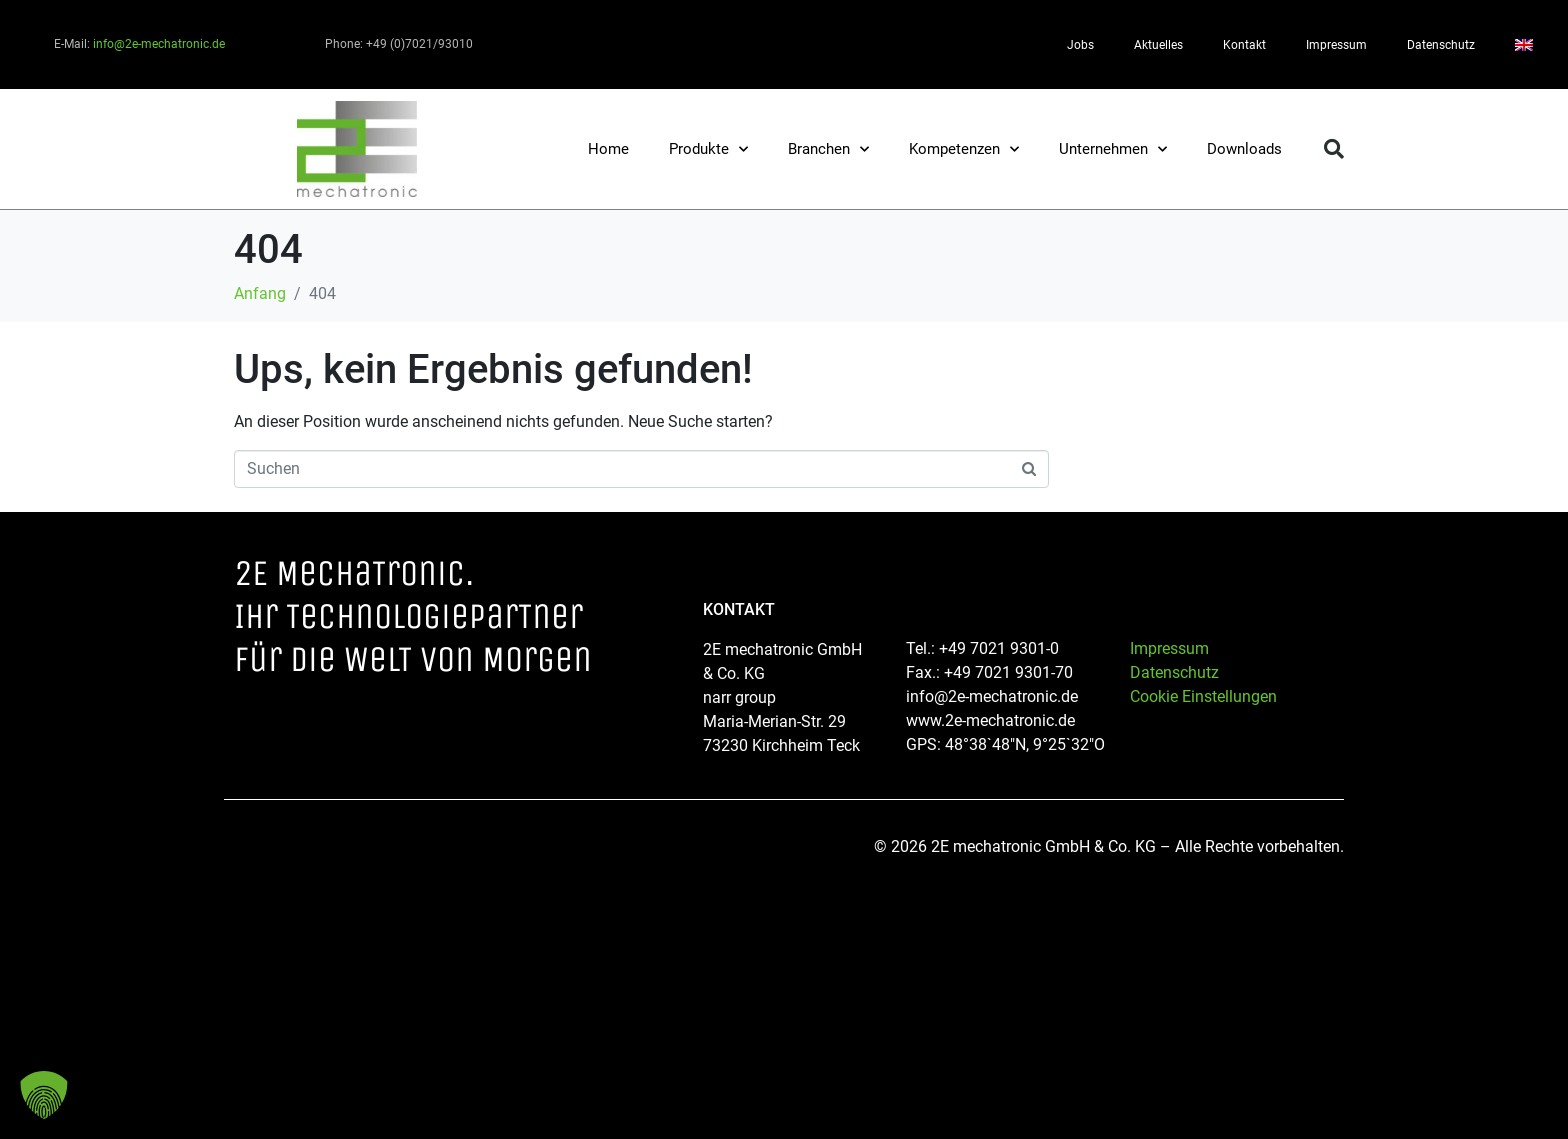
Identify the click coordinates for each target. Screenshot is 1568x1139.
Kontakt (1244, 45)
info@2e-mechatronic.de (159, 44)
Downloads (1244, 149)
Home (608, 149)
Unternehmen (1113, 149)
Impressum (1336, 45)
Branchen (828, 149)
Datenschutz (1441, 45)
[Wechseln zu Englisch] (1524, 45)
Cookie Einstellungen (1203, 696)
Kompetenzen (964, 149)
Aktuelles (1158, 45)
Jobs (1080, 45)
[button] (1334, 149)
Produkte (708, 149)
